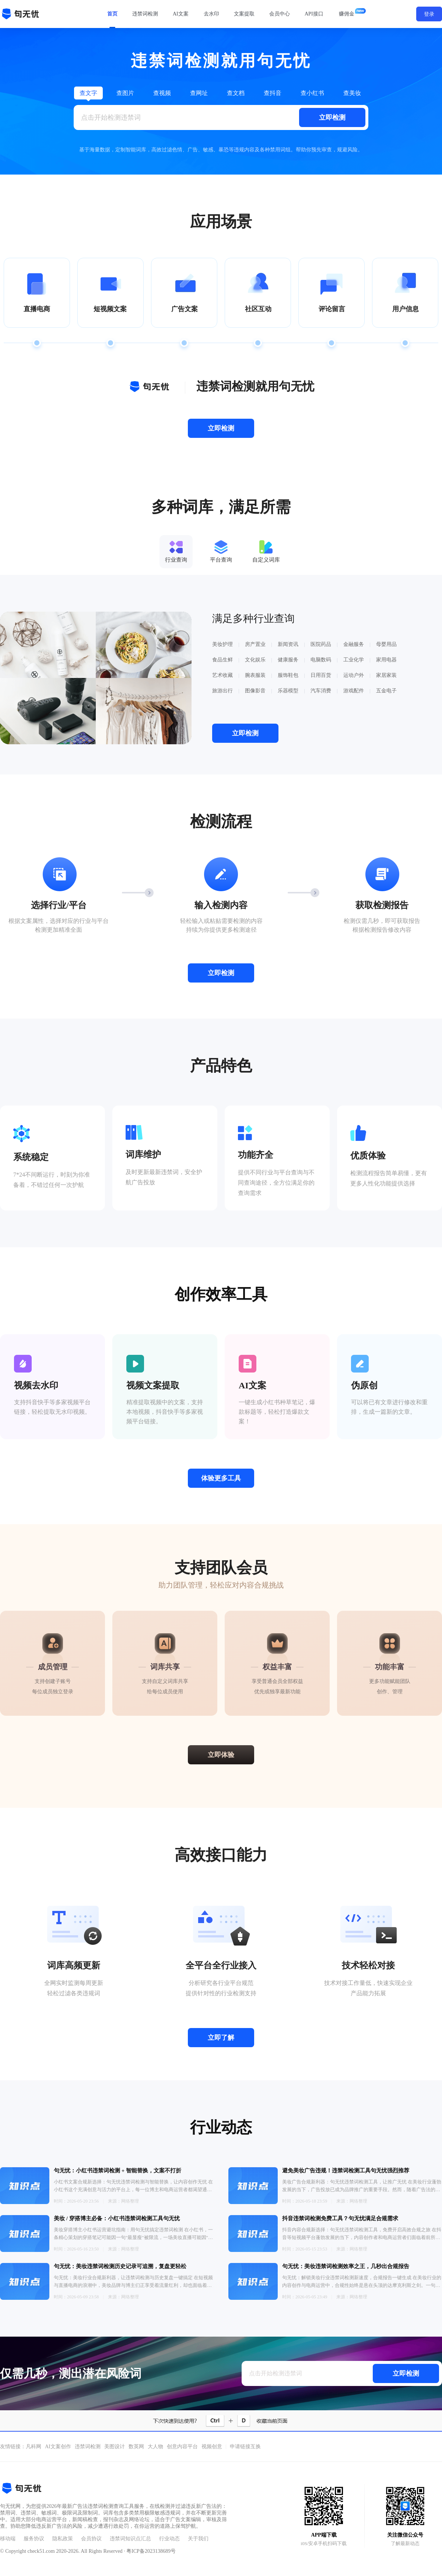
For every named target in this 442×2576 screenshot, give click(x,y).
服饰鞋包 (288, 675)
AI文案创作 (58, 2446)
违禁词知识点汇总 (130, 2538)
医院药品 (321, 644)
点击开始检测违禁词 (111, 117)
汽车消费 (321, 690)
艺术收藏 (222, 675)
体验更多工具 (221, 1478)
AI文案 (181, 14)
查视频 (162, 93)
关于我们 (198, 2538)
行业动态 (169, 2538)
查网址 (199, 93)
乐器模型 (288, 690)
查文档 (236, 93)
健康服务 (288, 660)
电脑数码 (321, 660)
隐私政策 (62, 2538)
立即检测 (332, 117)
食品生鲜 (222, 660)
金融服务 (353, 644)
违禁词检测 (145, 14)
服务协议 (34, 2538)
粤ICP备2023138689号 (151, 2551)
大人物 (155, 2446)
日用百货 (321, 675)
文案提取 (244, 14)
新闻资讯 (288, 644)
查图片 (125, 93)
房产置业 (255, 644)
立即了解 (221, 2037)
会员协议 (91, 2538)
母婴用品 (386, 644)
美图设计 (114, 2446)
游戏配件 (353, 690)
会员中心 (279, 14)
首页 (112, 14)
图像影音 (255, 690)
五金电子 (386, 690)
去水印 (211, 14)
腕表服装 (255, 675)
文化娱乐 (255, 660)
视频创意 (211, 2446)
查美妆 (352, 93)
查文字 (88, 93)
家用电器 (386, 660)
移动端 (7, 2538)
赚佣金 (346, 14)
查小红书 (312, 93)
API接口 (314, 14)
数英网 (136, 2446)
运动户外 (353, 675)
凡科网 (33, 2446)
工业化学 (353, 660)
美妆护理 (222, 644)
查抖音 (272, 93)
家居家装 (386, 675)
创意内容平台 (182, 2446)
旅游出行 (222, 690)
